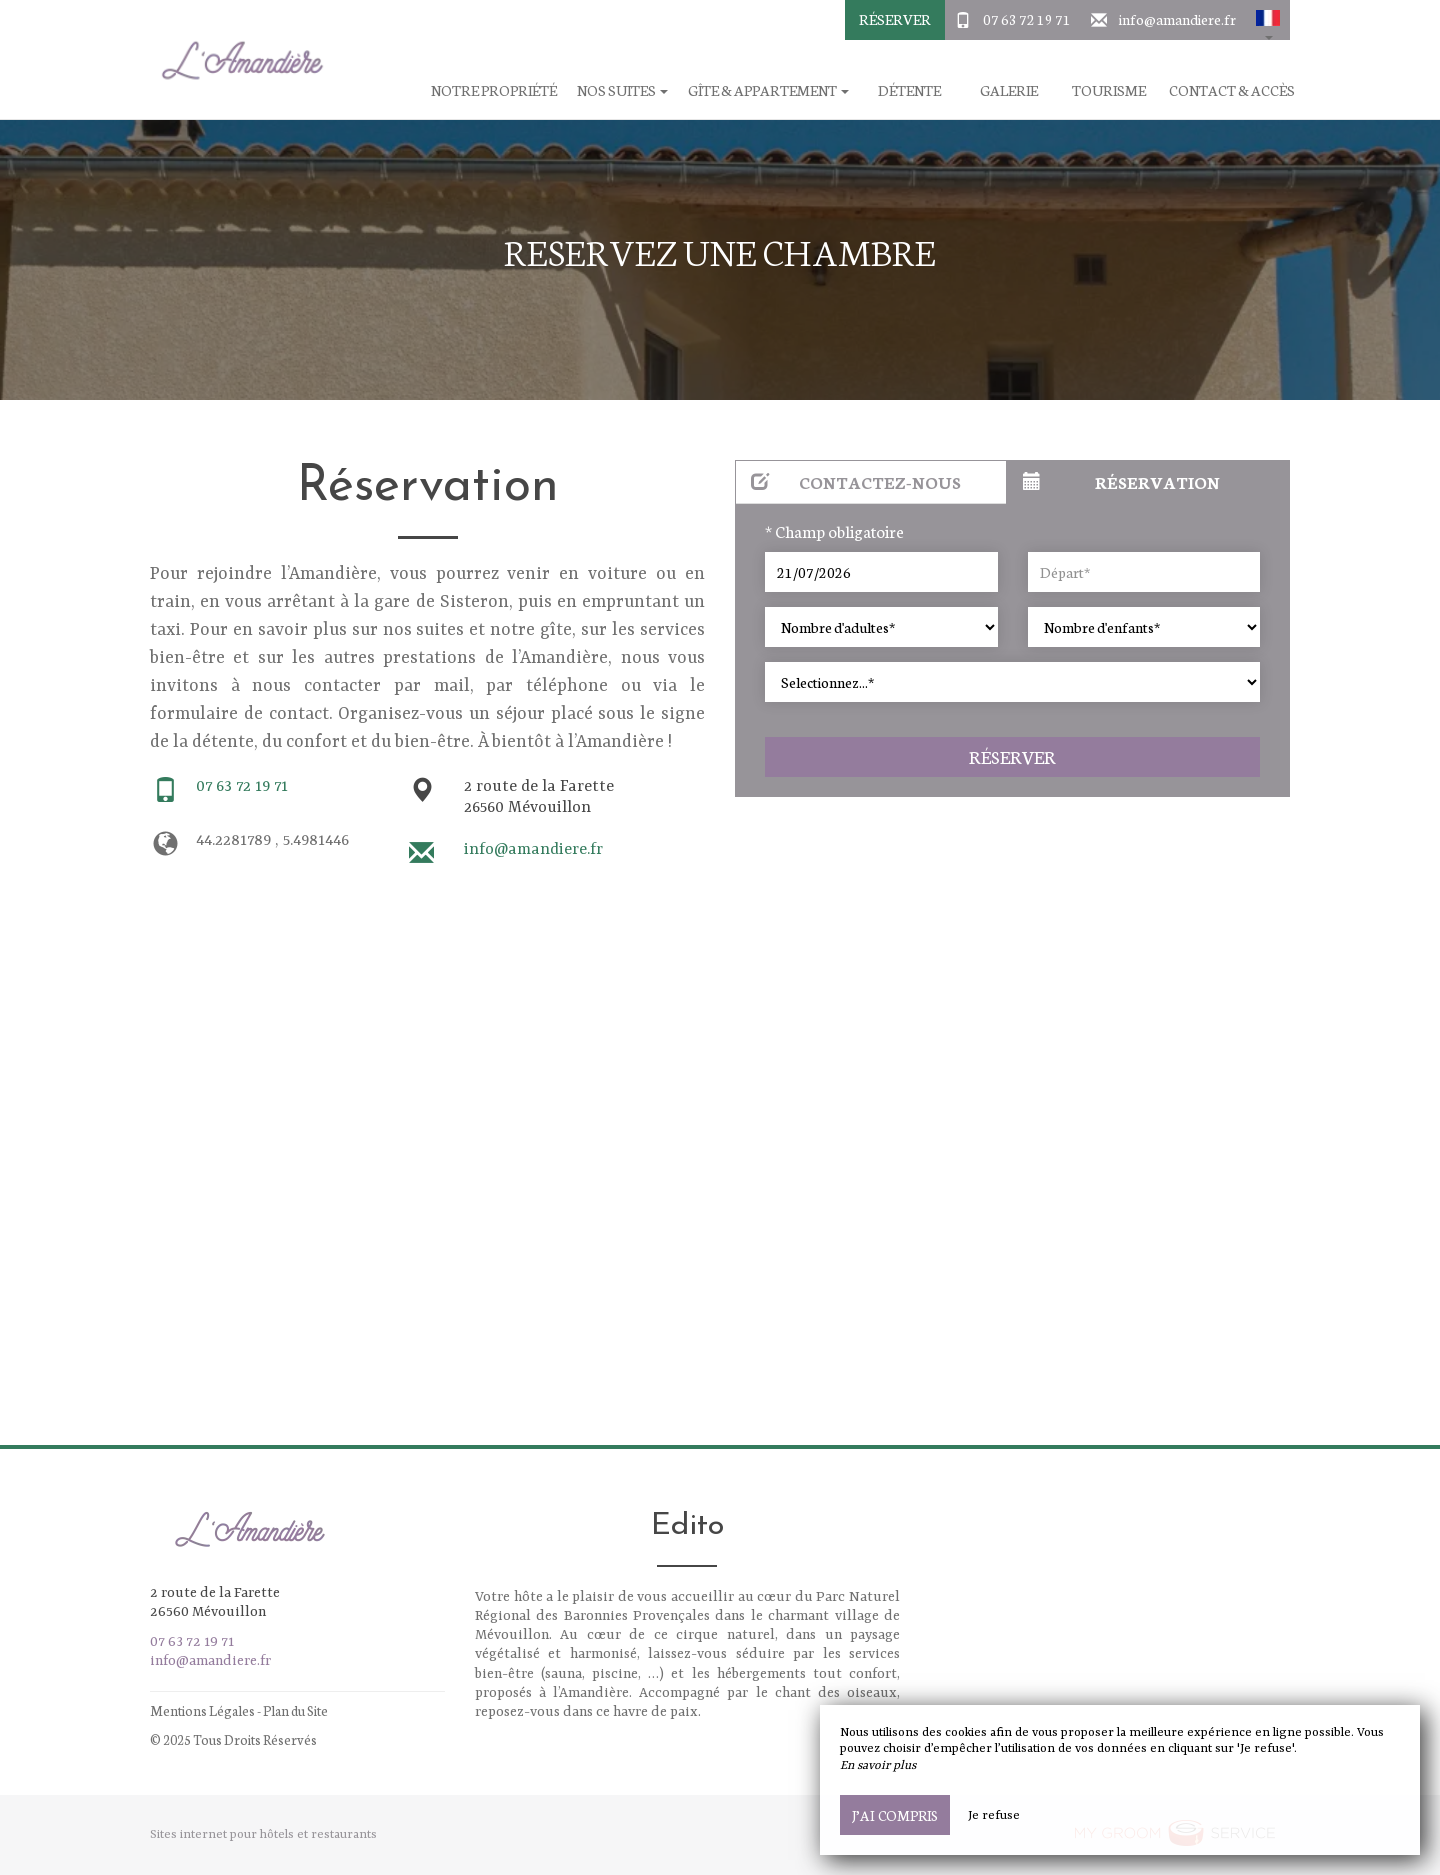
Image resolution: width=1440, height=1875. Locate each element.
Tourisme (1109, 90)
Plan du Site (295, 1710)
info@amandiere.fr (1177, 19)
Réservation (1121, 481)
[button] (1268, 20)
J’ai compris (895, 1815)
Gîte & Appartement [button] (768, 90)
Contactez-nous (856, 481)
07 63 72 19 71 (1027, 19)
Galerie (1009, 90)
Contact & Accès (1232, 90)
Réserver (895, 19)
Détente (909, 90)
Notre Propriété (494, 90)
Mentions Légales (202, 1710)
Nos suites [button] (622, 90)
